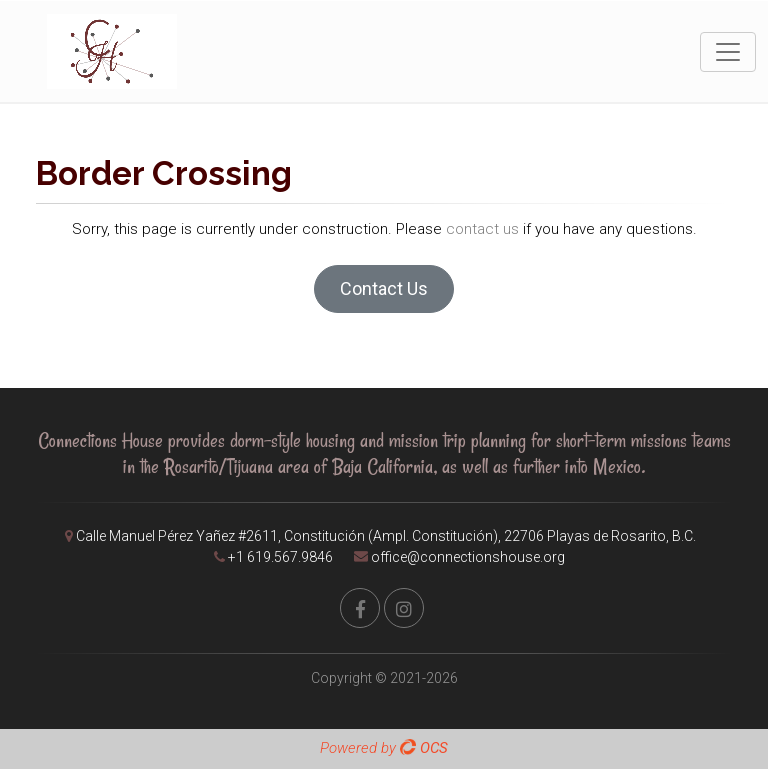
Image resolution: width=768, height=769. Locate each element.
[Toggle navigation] (728, 52)
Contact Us (384, 288)
